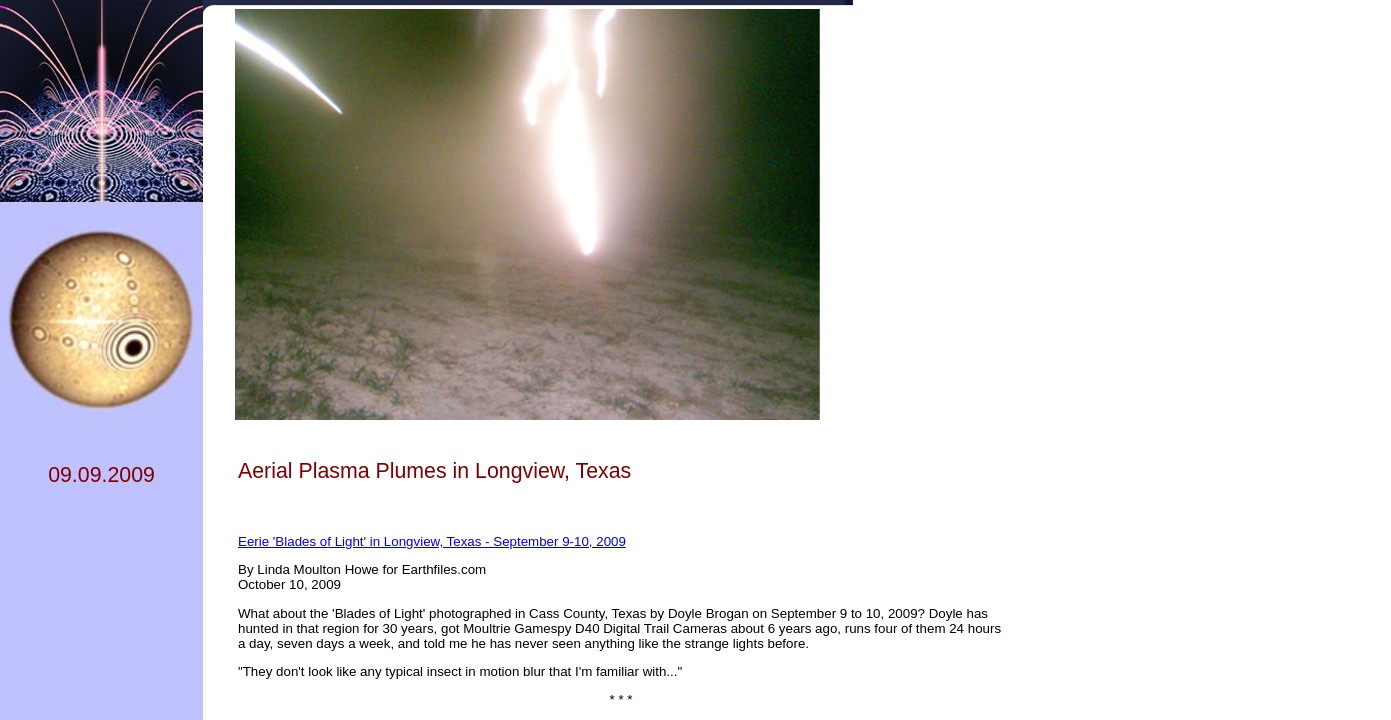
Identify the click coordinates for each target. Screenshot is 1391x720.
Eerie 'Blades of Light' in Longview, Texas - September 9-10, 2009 (432, 541)
